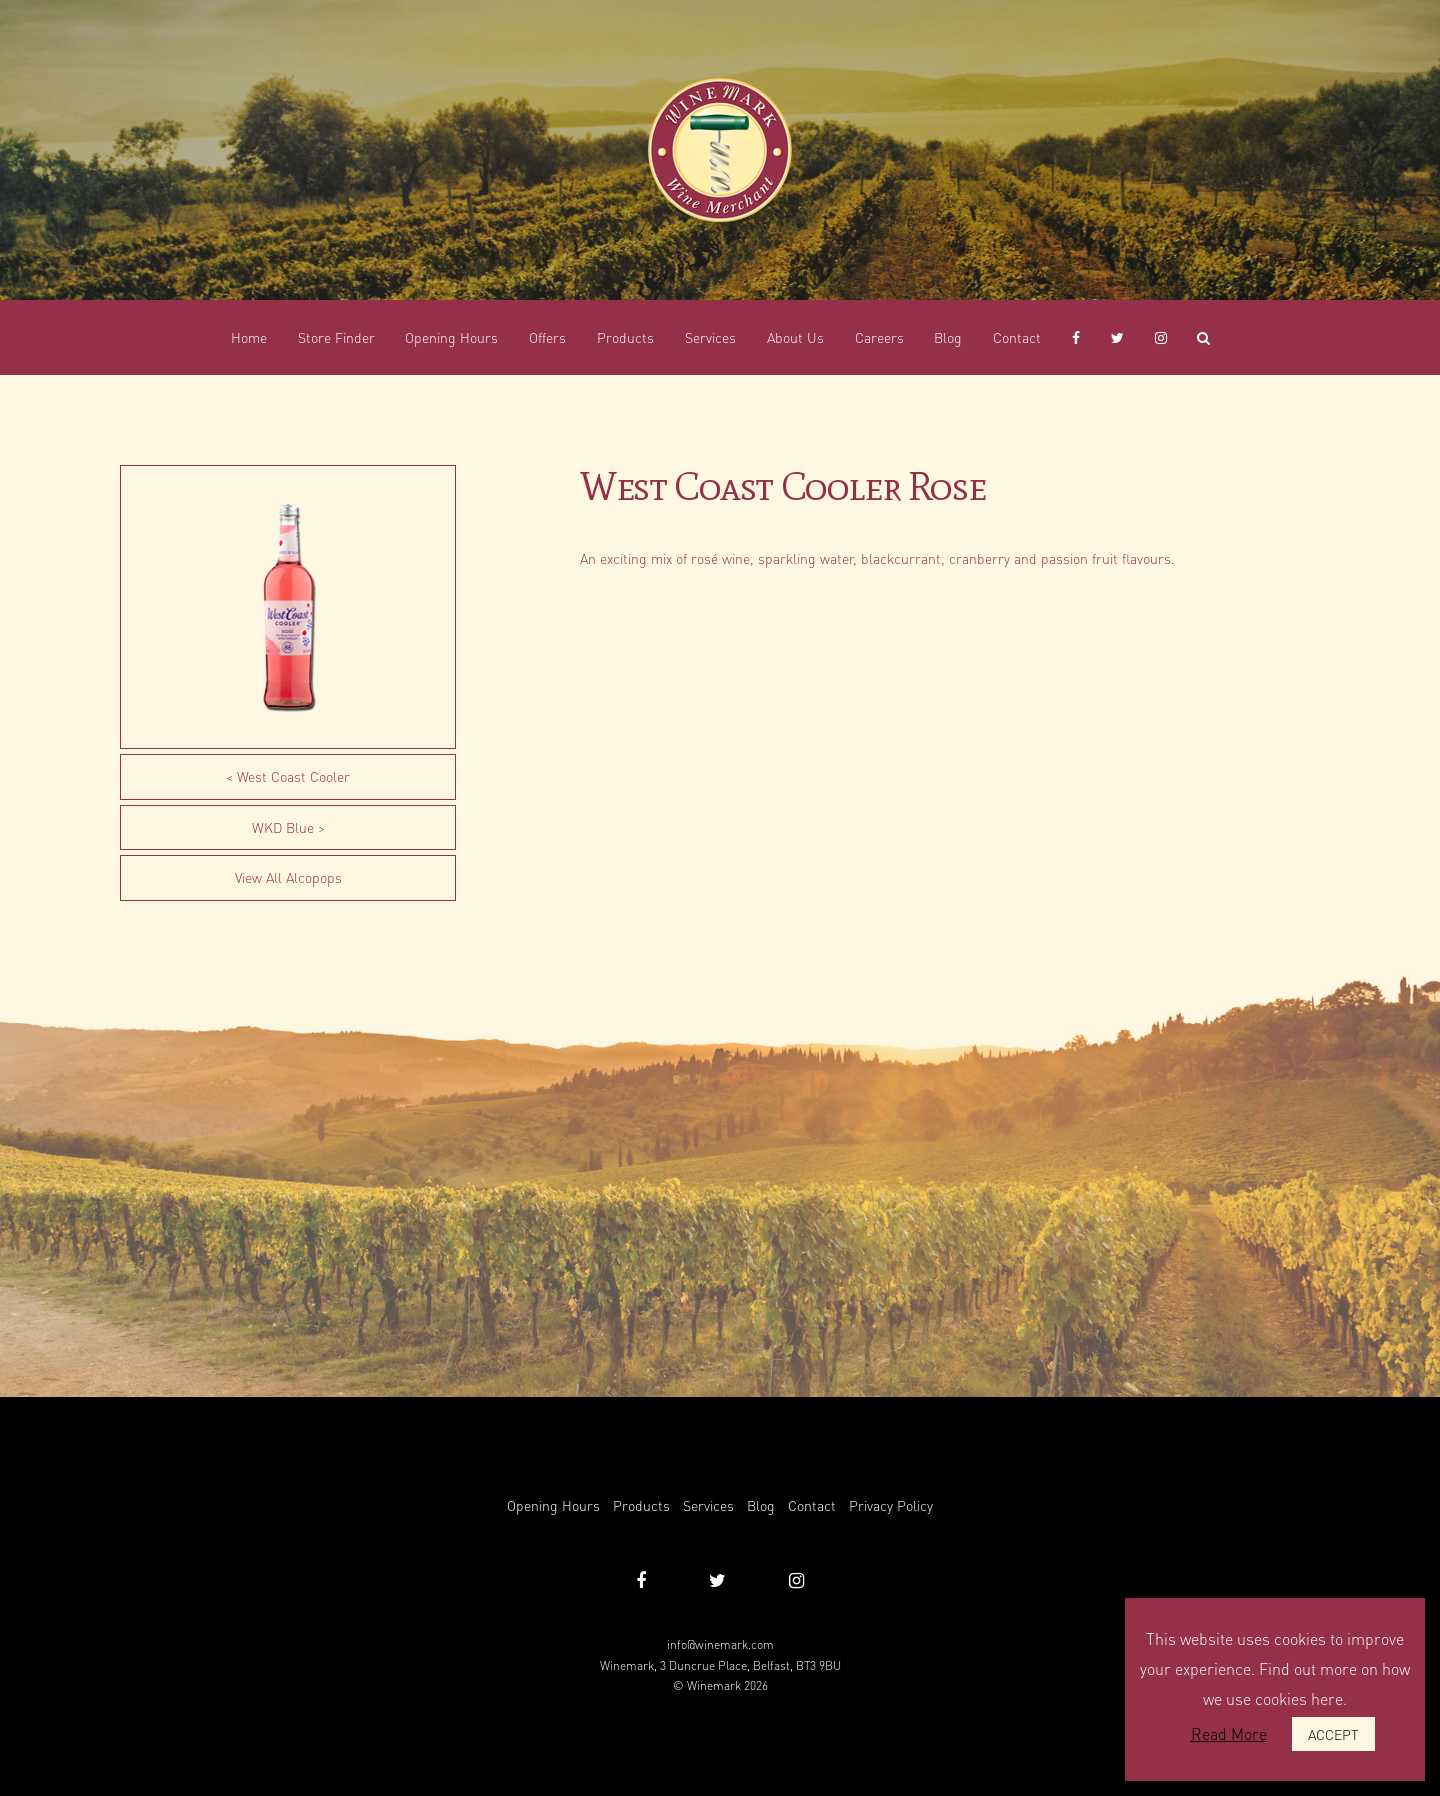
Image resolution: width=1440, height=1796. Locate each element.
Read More (1229, 1733)
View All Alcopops (288, 877)
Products (641, 1505)
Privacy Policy (891, 1505)
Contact (812, 1505)
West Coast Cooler (293, 776)
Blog (761, 1505)
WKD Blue (283, 827)
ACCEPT (1333, 1734)
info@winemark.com (720, 1644)
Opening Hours (553, 1505)
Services (708, 1505)
